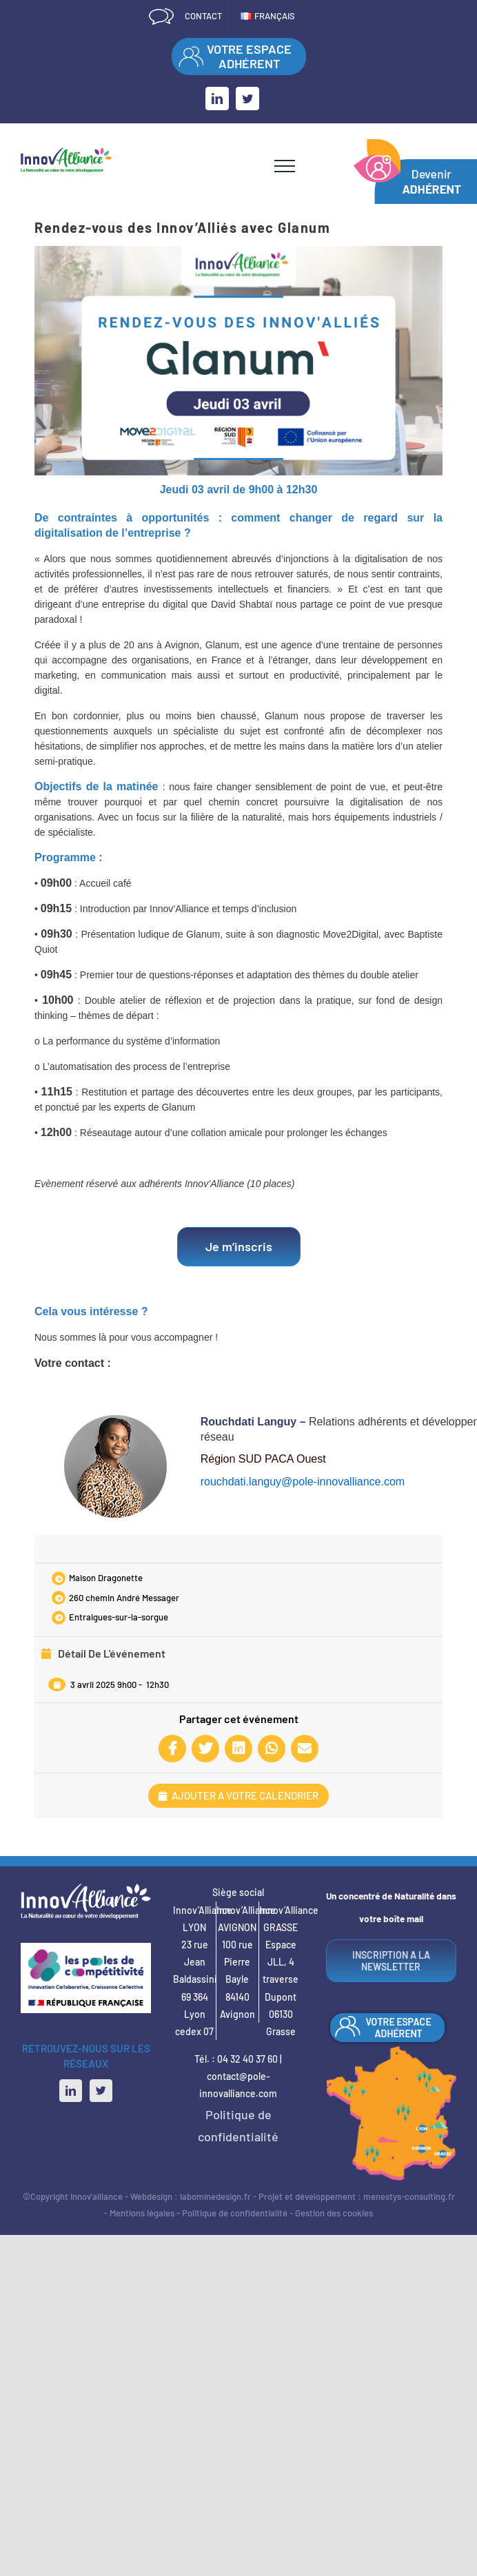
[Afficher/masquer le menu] (284, 166)
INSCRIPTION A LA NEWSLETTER (391, 1960)
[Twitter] (101, 2090)
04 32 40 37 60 (247, 2059)
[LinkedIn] (70, 2090)
